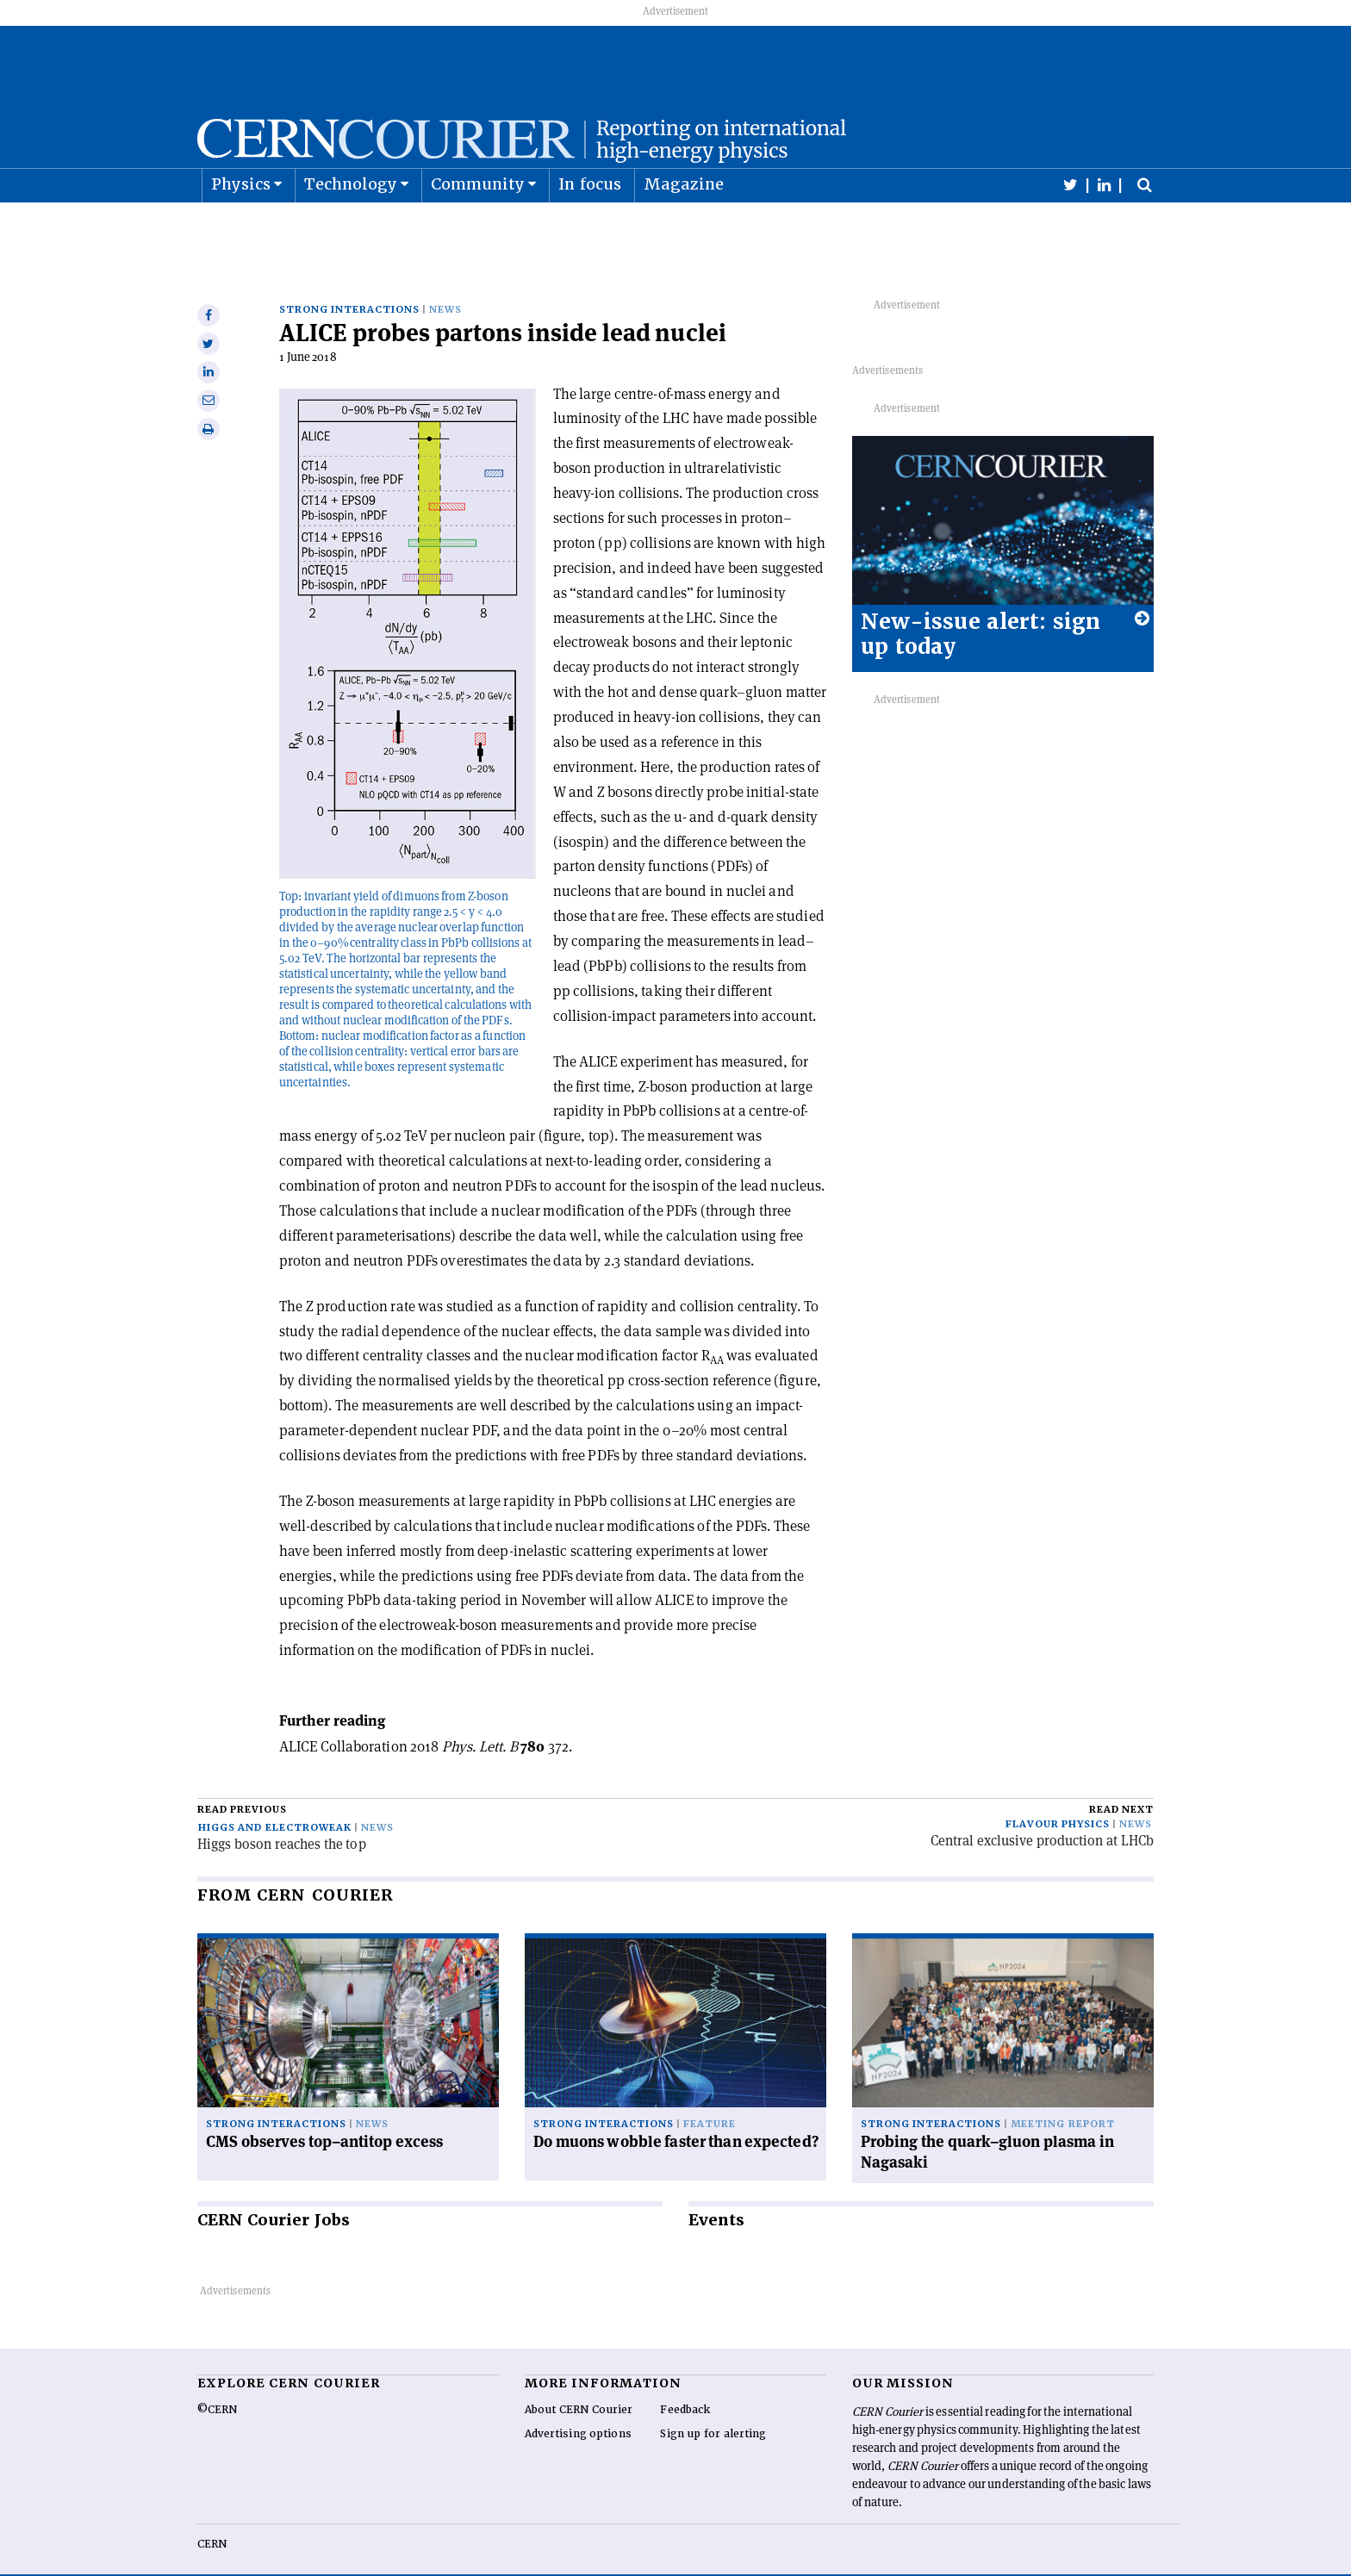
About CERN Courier (578, 2383)
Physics (241, 227)
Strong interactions (349, 282)
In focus (589, 227)
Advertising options (578, 2407)
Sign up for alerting (713, 2407)
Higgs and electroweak (275, 1800)
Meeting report (1062, 2097)
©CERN (217, 2383)
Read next (1121, 1782)
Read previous (242, 1782)
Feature (709, 2097)
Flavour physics (1057, 1796)
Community (478, 227)
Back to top (675, 2561)
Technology (351, 227)
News (445, 282)
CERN (212, 2517)
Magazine (684, 227)
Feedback (685, 2383)
